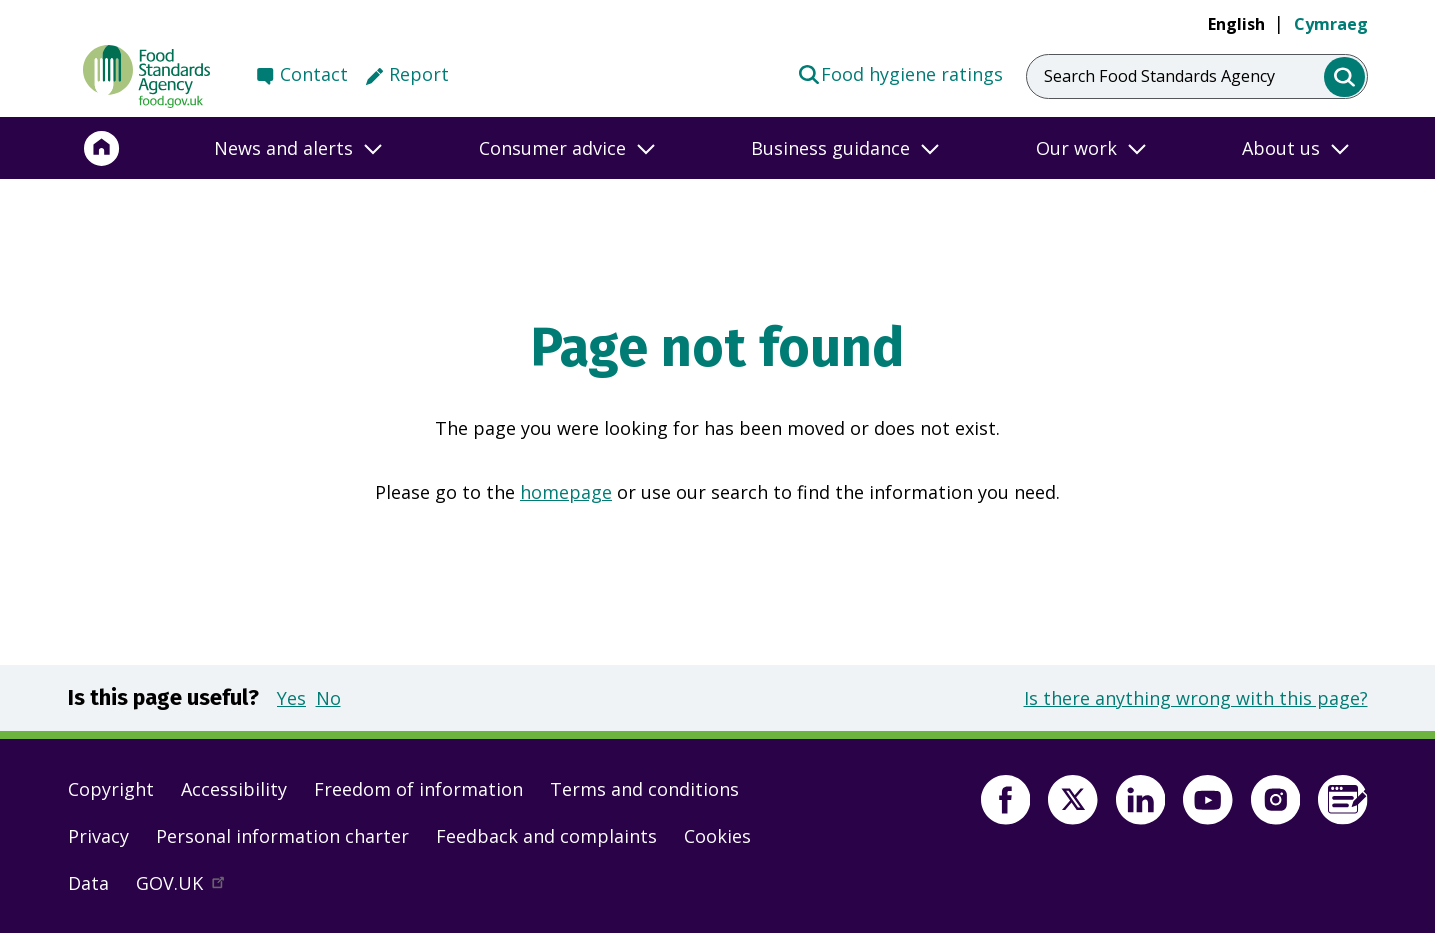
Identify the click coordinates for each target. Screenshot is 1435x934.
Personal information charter (282, 836)
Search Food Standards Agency (1159, 76)
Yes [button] (291, 698)
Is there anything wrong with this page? (1196, 698)
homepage (566, 492)
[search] (1344, 77)
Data (88, 883)
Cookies (717, 836)
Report (419, 74)
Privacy (98, 836)
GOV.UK (189, 888)
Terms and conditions (644, 789)
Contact (314, 74)
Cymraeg (1331, 24)
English (1236, 24)
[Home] (102, 148)
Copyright (111, 789)
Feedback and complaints (546, 836)
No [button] (328, 698)
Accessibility (234, 789)
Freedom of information (418, 789)
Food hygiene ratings (900, 73)
